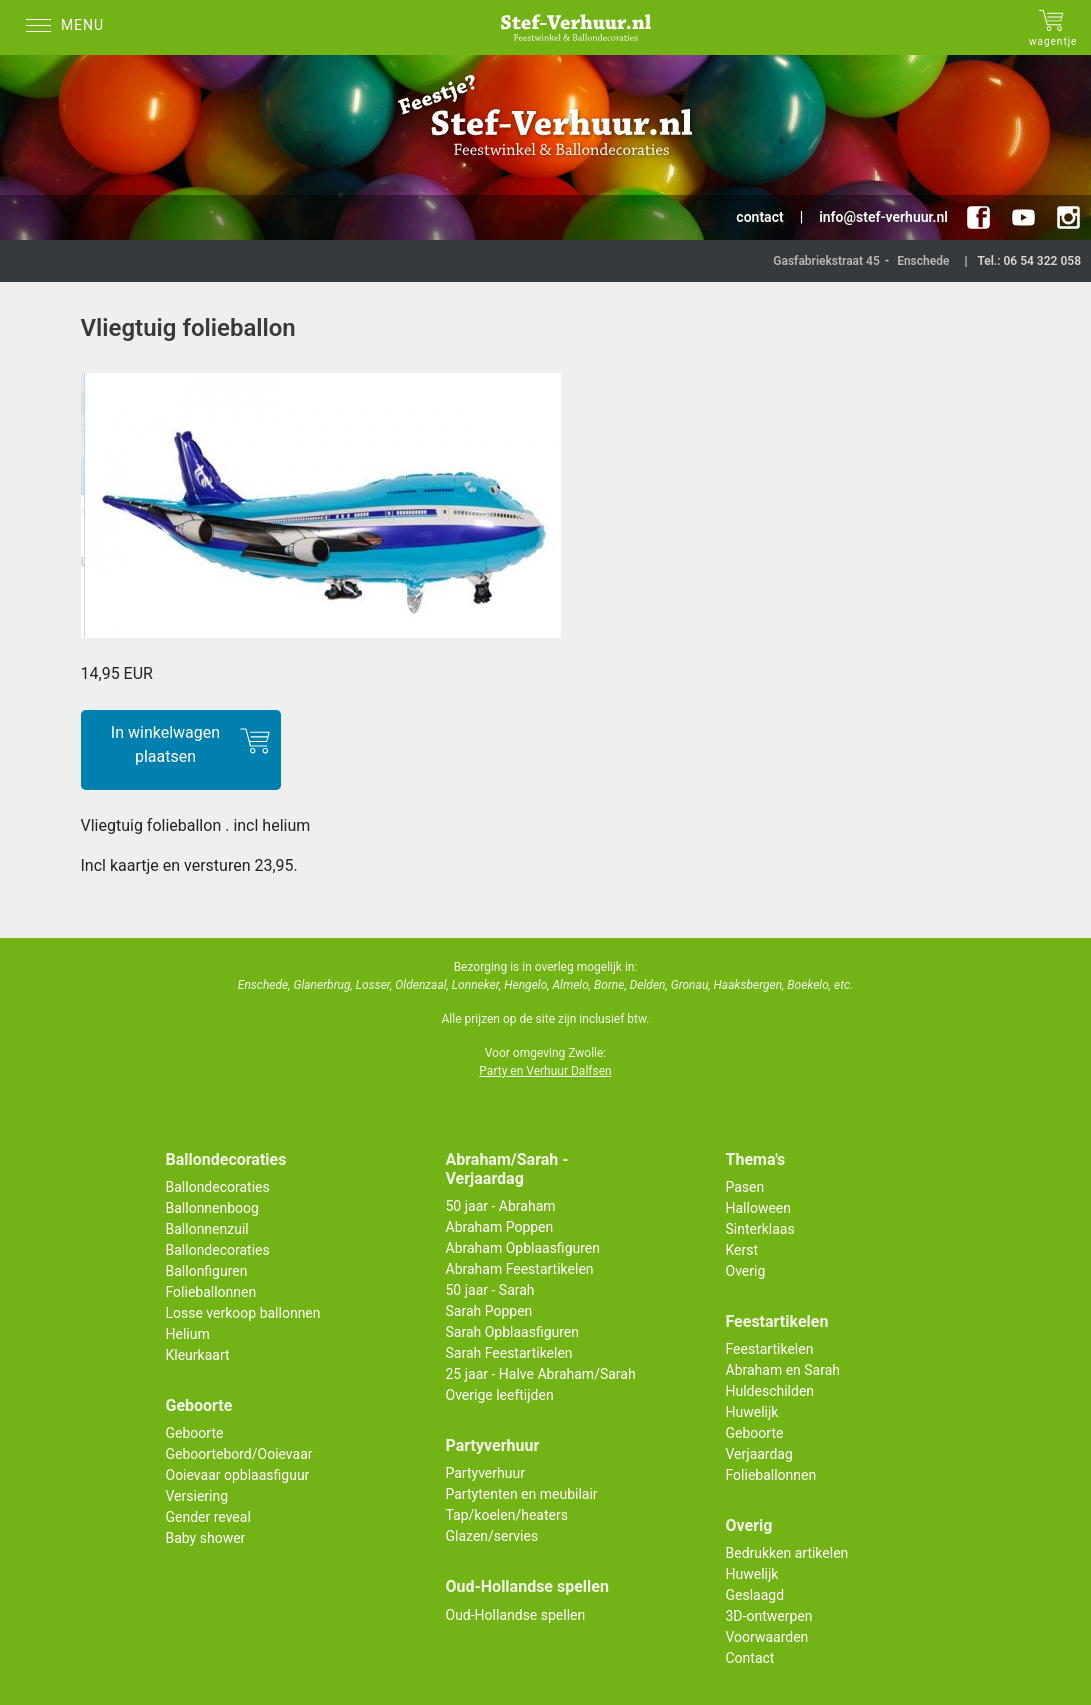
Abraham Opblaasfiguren (523, 1248)
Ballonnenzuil (207, 1229)
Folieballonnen (211, 1292)
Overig (746, 1271)
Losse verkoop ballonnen (243, 1313)
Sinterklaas (760, 1229)
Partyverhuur (485, 1473)
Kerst (742, 1250)
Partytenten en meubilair (522, 1494)
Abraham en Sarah (783, 1370)
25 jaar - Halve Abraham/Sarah (541, 1374)
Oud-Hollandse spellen (516, 1615)
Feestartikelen (770, 1349)
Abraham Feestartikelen (520, 1269)
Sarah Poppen (489, 1311)
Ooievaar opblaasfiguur (238, 1475)
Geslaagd (755, 1595)
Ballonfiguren (207, 1271)
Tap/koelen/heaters (507, 1515)
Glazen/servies (492, 1536)
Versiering (197, 1496)
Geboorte (195, 1433)
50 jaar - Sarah (490, 1290)
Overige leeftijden (500, 1395)
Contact (750, 1658)
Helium (188, 1334)
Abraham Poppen (500, 1227)
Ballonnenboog (212, 1208)
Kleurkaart (198, 1355)
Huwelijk (752, 1412)
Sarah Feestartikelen (509, 1353)
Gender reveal (208, 1517)
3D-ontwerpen (769, 1616)
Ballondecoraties (218, 1187)
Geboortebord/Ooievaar (239, 1454)
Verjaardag (759, 1454)
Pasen (745, 1187)
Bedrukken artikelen (787, 1553)
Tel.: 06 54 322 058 (1029, 261)
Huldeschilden (770, 1391)
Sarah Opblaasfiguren (513, 1332)
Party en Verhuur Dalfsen (545, 1071)
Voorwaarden (767, 1637)
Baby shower (206, 1538)
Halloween (759, 1208)
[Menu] (70, 27)
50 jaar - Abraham (501, 1206)
